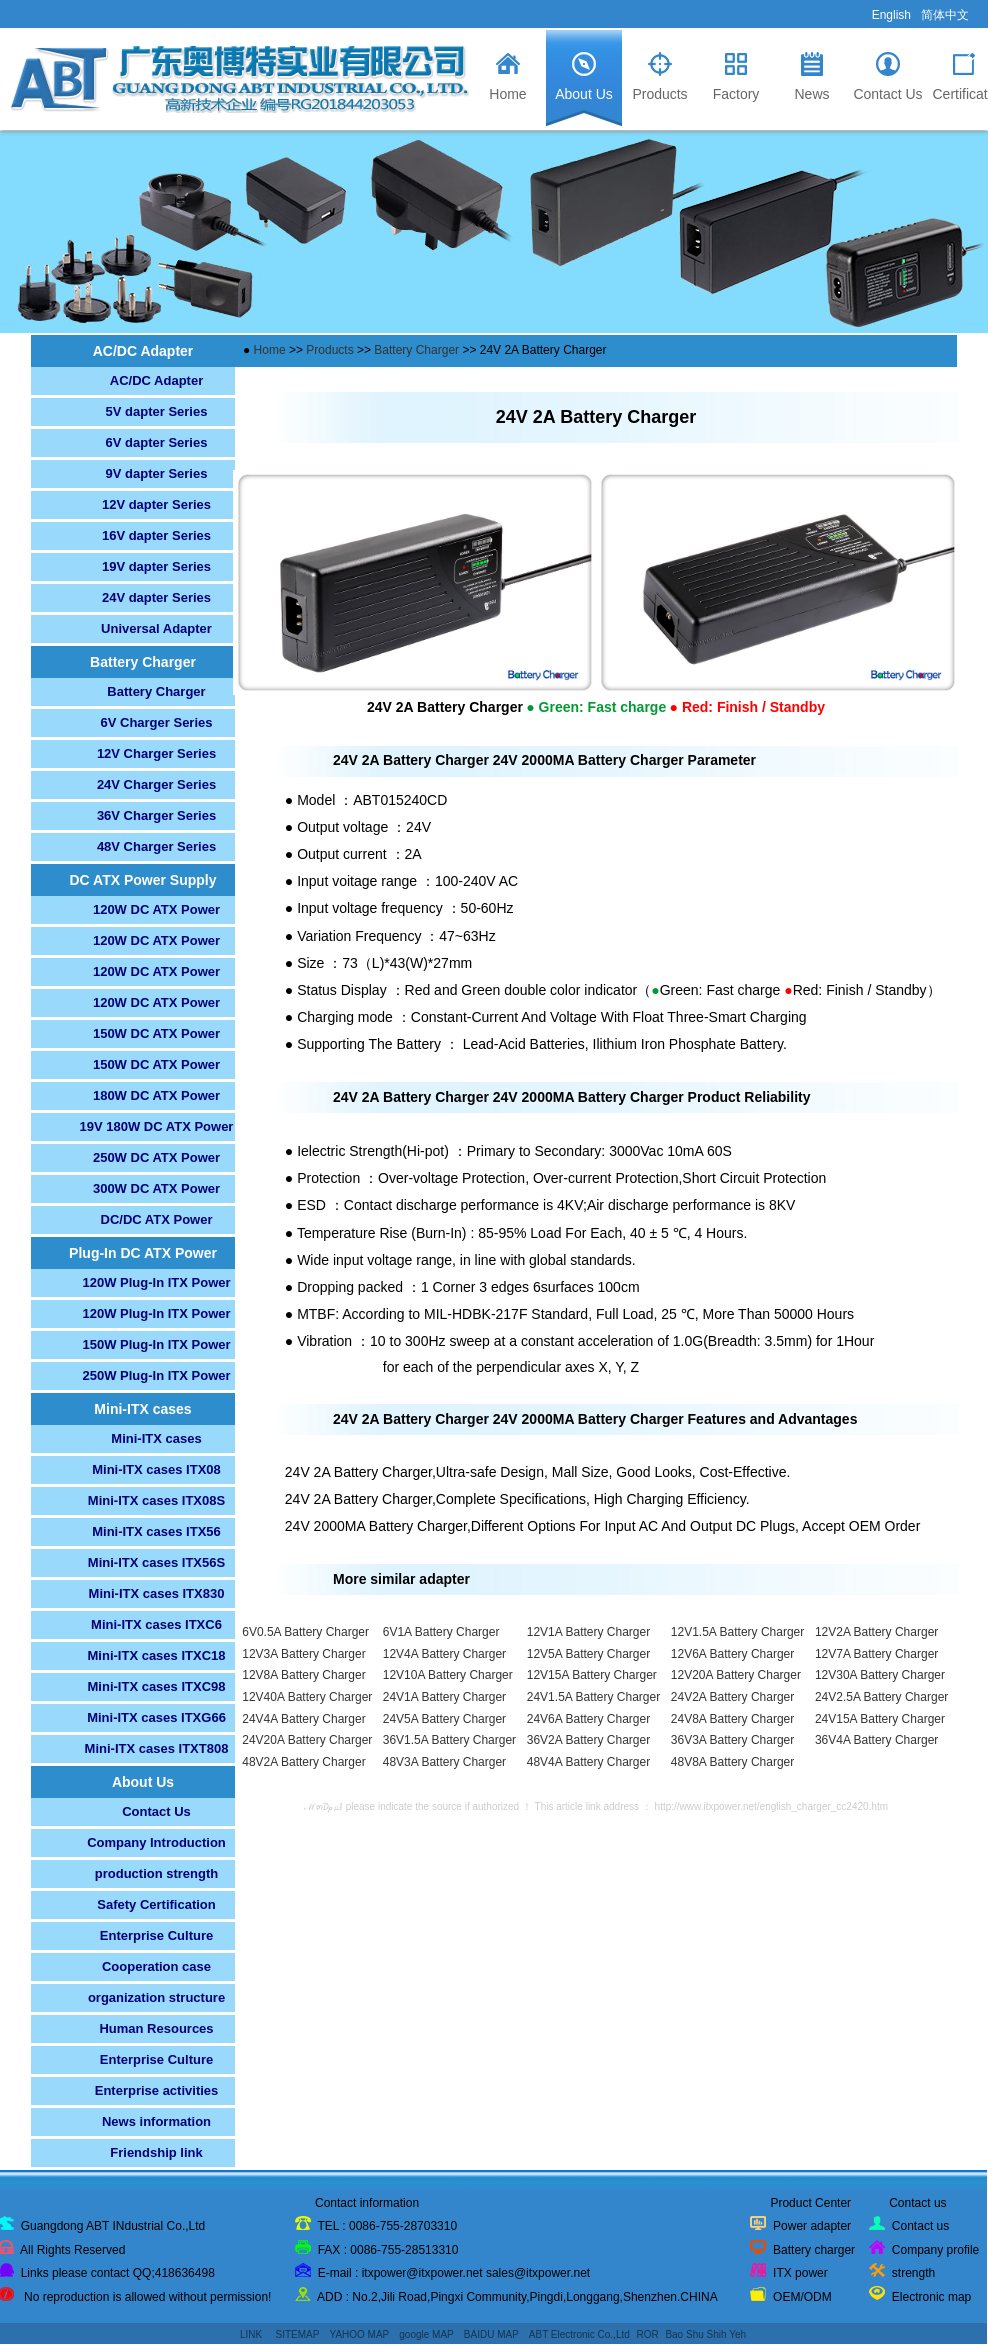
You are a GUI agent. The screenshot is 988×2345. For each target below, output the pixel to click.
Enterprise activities (157, 2090)
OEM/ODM (802, 2297)
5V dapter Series (157, 411)
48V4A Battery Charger (588, 1762)
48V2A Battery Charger (303, 1762)
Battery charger (814, 2250)
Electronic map (931, 2297)
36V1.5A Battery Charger (449, 1740)
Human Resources (156, 2028)
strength (913, 2273)
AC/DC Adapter (156, 380)
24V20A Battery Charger (307, 1740)
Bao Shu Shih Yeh (705, 2334)
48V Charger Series (156, 846)
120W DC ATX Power (156, 909)
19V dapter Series (156, 566)
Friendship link (156, 2152)
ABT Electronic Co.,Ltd (579, 2334)
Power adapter (812, 2226)
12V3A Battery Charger (303, 1654)
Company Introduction (156, 1842)
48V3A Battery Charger (444, 1762)
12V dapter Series (156, 504)
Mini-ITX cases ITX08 (156, 1469)
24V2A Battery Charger (732, 1697)
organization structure (156, 1997)
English (891, 15)
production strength (157, 1873)
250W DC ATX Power (156, 1157)
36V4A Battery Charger (876, 1740)
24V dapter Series (156, 597)
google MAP (426, 2334)
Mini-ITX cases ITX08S (156, 1500)
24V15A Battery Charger (880, 1719)
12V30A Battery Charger (880, 1675)
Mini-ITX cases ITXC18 (157, 1655)
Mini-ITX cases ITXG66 (156, 1717)
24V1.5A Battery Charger (593, 1697)
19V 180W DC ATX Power (157, 1126)
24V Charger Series (156, 784)
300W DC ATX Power (156, 1188)
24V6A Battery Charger (588, 1719)
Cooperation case (156, 1966)
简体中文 (945, 15)
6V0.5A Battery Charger (305, 1632)
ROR (647, 2334)
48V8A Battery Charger (732, 1762)
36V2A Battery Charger (588, 1740)
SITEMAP (298, 2334)
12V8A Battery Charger (303, 1675)
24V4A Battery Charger (303, 1719)
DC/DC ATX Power (157, 1219)
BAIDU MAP (491, 2334)
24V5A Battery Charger (444, 1719)
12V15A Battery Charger (592, 1675)
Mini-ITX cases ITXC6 (156, 1624)
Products (331, 350)
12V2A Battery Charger (876, 1632)
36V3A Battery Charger (732, 1740)
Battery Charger (156, 691)
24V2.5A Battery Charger (881, 1697)
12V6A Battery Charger (732, 1654)
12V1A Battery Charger (588, 1632)
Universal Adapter (156, 628)
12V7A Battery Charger (876, 1654)
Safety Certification (156, 1904)
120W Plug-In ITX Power (156, 1282)
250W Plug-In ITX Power (156, 1375)
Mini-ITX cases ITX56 (156, 1531)
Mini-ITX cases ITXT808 (157, 1748)
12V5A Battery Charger (588, 1654)
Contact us (920, 2226)
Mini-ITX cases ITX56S (156, 1562)
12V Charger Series (156, 753)
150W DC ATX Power (156, 1033)
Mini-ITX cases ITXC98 (157, 1686)
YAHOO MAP (359, 2334)
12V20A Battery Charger (736, 1675)
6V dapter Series (157, 442)
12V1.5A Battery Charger (737, 1632)
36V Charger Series (156, 815)
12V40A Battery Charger (307, 1697)
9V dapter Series (157, 473)
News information (156, 2121)
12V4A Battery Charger (444, 1654)
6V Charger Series (156, 722)
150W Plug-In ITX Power (156, 1344)
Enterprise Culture (156, 1935)
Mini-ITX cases (156, 1438)
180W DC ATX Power (156, 1095)
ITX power (800, 2273)
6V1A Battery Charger (441, 1632)
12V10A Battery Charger (448, 1675)
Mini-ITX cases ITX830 (157, 1593)
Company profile (935, 2250)
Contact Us (156, 1811)
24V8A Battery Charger (732, 1719)
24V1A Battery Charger (444, 1697)
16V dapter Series (156, 535)
